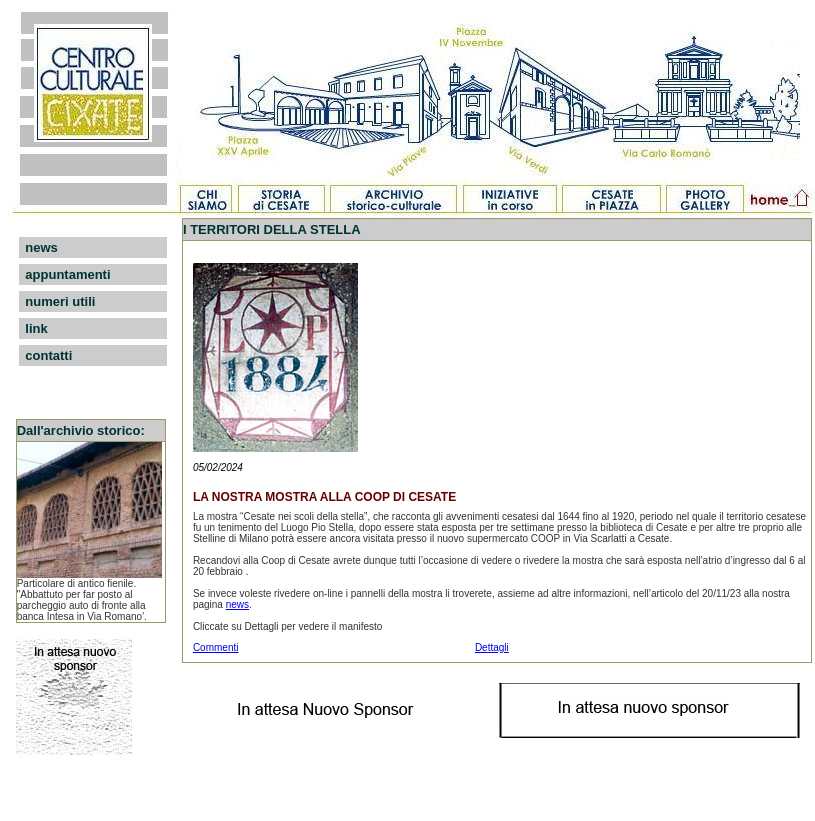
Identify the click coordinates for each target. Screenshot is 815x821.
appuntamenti (67, 274)
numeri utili (60, 301)
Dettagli (492, 647)
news (41, 247)
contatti (48, 355)
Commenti (216, 647)
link (36, 328)
